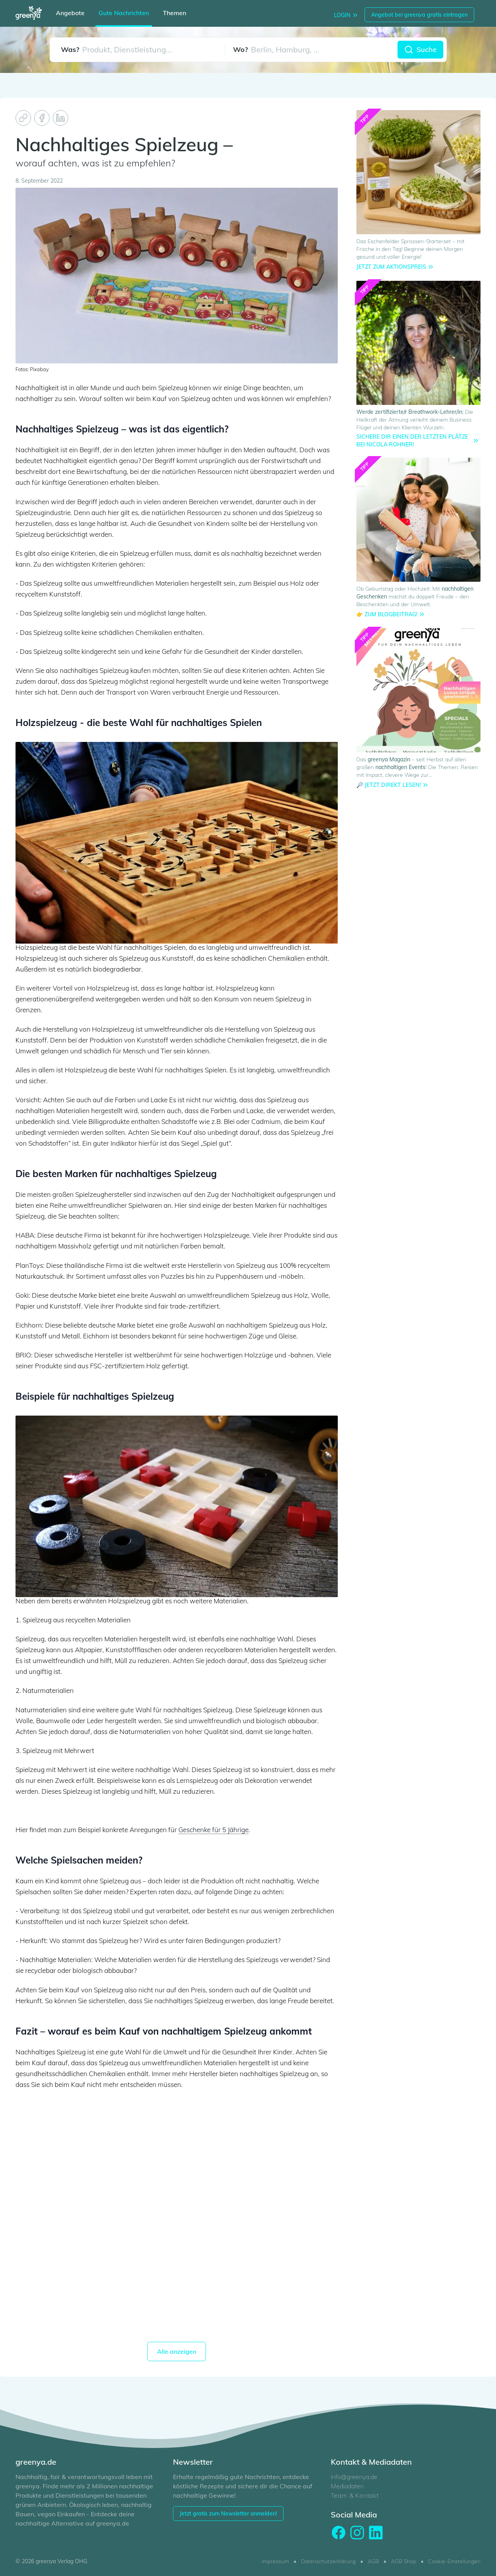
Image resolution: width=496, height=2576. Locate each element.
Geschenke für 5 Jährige (213, 1830)
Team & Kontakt (355, 2495)
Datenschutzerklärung (328, 2561)
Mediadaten (347, 2486)
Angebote (70, 13)
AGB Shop (403, 2561)
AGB (373, 2561)
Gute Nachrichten (124, 13)
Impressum (275, 2561)
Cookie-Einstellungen (454, 2561)
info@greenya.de (354, 2477)
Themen (174, 13)
